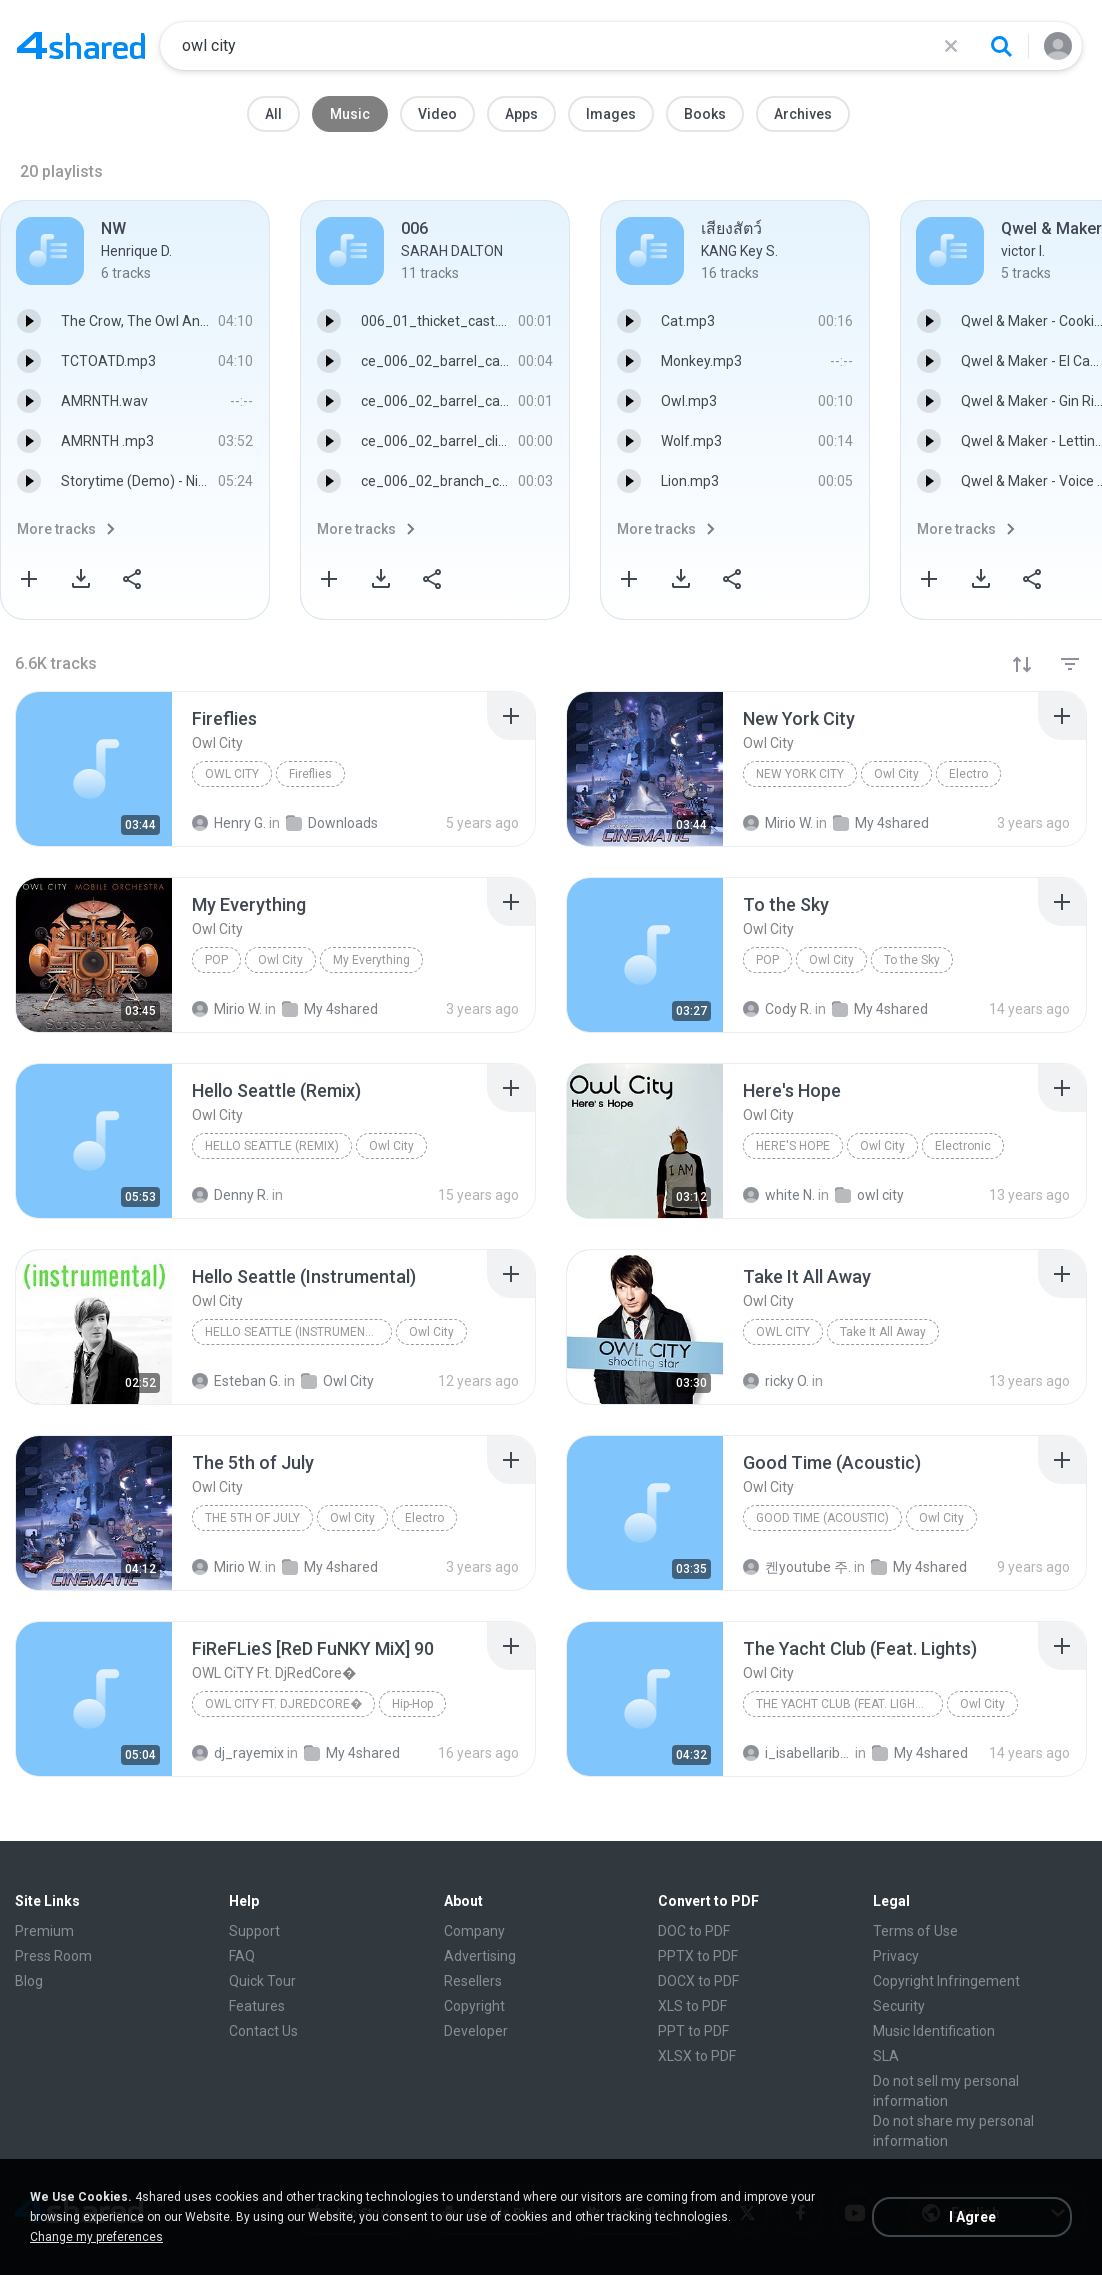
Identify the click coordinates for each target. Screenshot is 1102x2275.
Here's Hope (793, 1146)
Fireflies (310, 774)
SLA (886, 2056)
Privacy (896, 1956)
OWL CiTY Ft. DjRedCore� (283, 1704)
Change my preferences (96, 2237)
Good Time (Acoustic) (822, 1518)
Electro (968, 774)
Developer (476, 2031)
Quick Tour (262, 1981)
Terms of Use (915, 1931)
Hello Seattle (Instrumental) (297, 1332)
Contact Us (263, 2031)
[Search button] (1001, 46)
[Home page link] (81, 46)
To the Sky (912, 960)
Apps (521, 114)
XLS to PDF (692, 2006)
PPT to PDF (693, 2031)
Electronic (963, 1146)
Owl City (232, 774)
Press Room (53, 1956)
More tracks (56, 529)
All (273, 114)
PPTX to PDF (698, 1956)
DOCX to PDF (698, 1981)
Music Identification (934, 2031)
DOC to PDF (694, 1931)
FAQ (242, 1956)
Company (474, 1931)
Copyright (474, 2006)
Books (705, 114)
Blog (29, 1981)
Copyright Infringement (946, 1981)
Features (257, 2006)
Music (350, 114)
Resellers (473, 1981)
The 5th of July (252, 1518)
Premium (44, 1931)
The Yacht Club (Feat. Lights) (844, 1704)
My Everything (371, 960)
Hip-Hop (412, 1704)
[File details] (94, 769)
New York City (800, 774)
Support (254, 1931)
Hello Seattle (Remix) (272, 1146)
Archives (803, 114)
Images (611, 114)
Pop (216, 960)
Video (437, 114)
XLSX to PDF (697, 2056)
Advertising (480, 1956)
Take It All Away (883, 1332)
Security (899, 2006)
